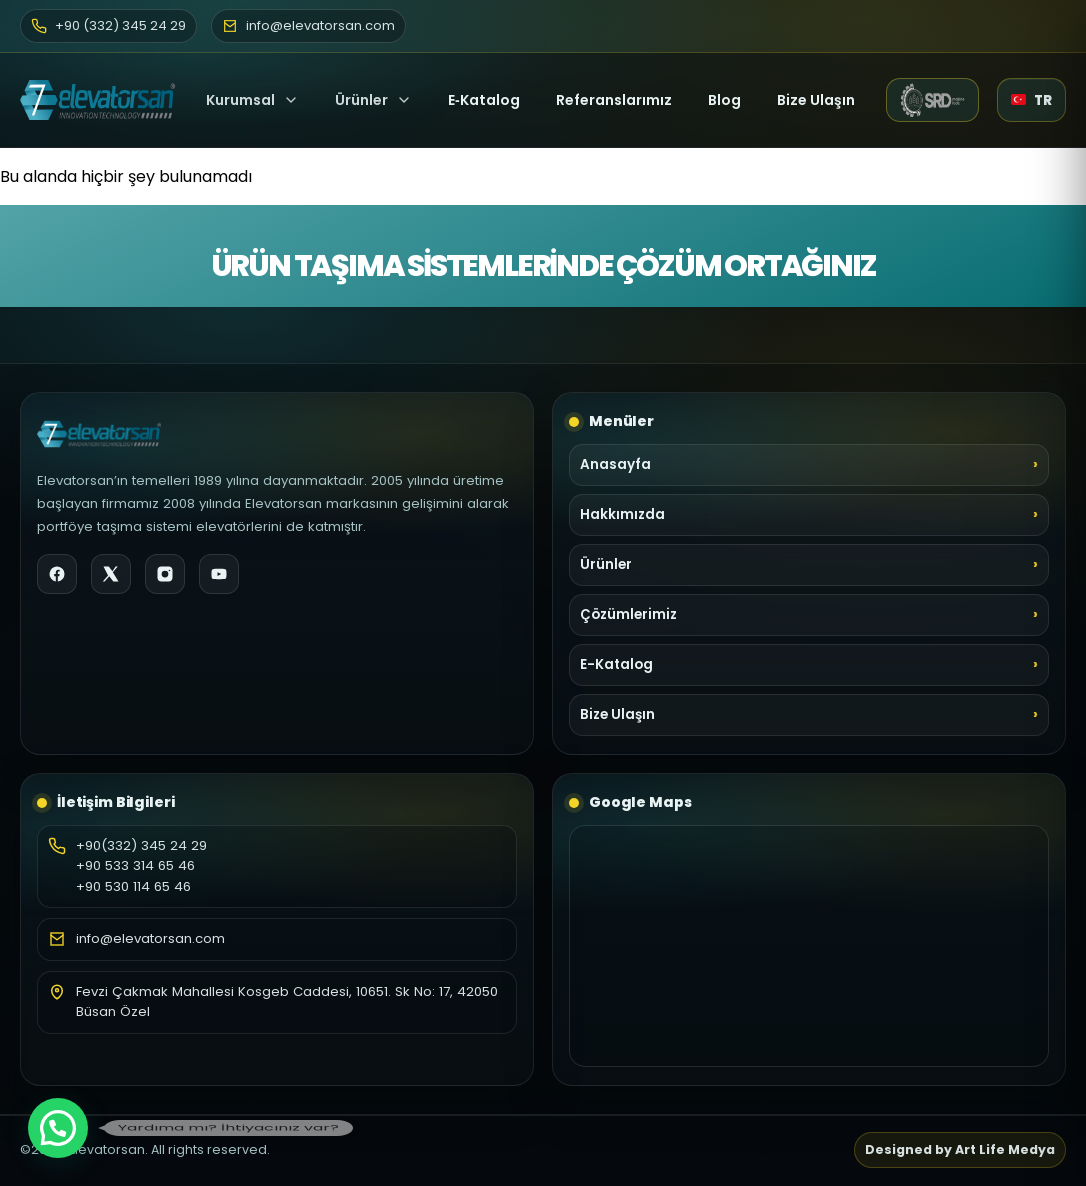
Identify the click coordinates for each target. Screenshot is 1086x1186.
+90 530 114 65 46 (133, 886)
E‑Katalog (484, 100)
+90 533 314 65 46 (135, 865)
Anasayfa (615, 464)
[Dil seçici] (1031, 100)
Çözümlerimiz (628, 614)
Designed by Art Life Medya (960, 1149)
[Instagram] (165, 574)
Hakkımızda (622, 514)
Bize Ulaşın (816, 100)
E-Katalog (616, 664)
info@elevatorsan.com (150, 938)
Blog (724, 100)
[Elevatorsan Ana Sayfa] (97, 100)
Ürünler (361, 100)
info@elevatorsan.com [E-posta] (308, 25)
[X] (111, 574)
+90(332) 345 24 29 (141, 845)
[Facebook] (57, 574)
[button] (58, 1128)
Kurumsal (252, 100)
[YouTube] (219, 574)
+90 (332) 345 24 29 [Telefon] (108, 25)
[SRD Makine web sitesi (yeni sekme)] (932, 100)
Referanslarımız (614, 100)
